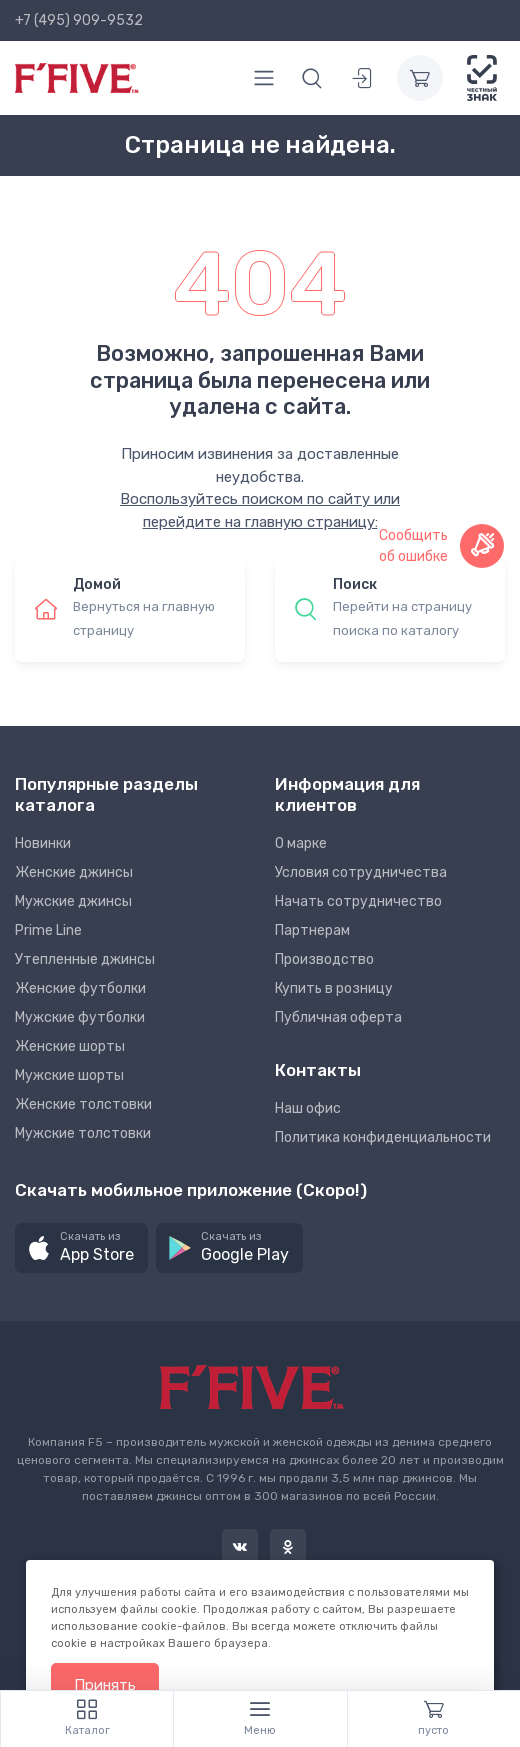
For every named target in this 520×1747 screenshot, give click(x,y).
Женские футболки (80, 988)
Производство (324, 959)
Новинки (43, 843)
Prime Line (48, 930)
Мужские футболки (80, 1017)
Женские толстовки (83, 1104)
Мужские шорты (69, 1075)
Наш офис (308, 1108)
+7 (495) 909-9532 (79, 20)
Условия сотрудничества (361, 872)
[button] (81, 1248)
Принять (105, 1685)
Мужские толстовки (83, 1133)
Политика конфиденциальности (383, 1137)
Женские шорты (70, 1046)
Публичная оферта (338, 1017)
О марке (301, 843)
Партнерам (312, 930)
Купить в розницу (334, 988)
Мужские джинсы (73, 901)
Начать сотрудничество (358, 901)
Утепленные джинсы (85, 959)
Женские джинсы (74, 872)
